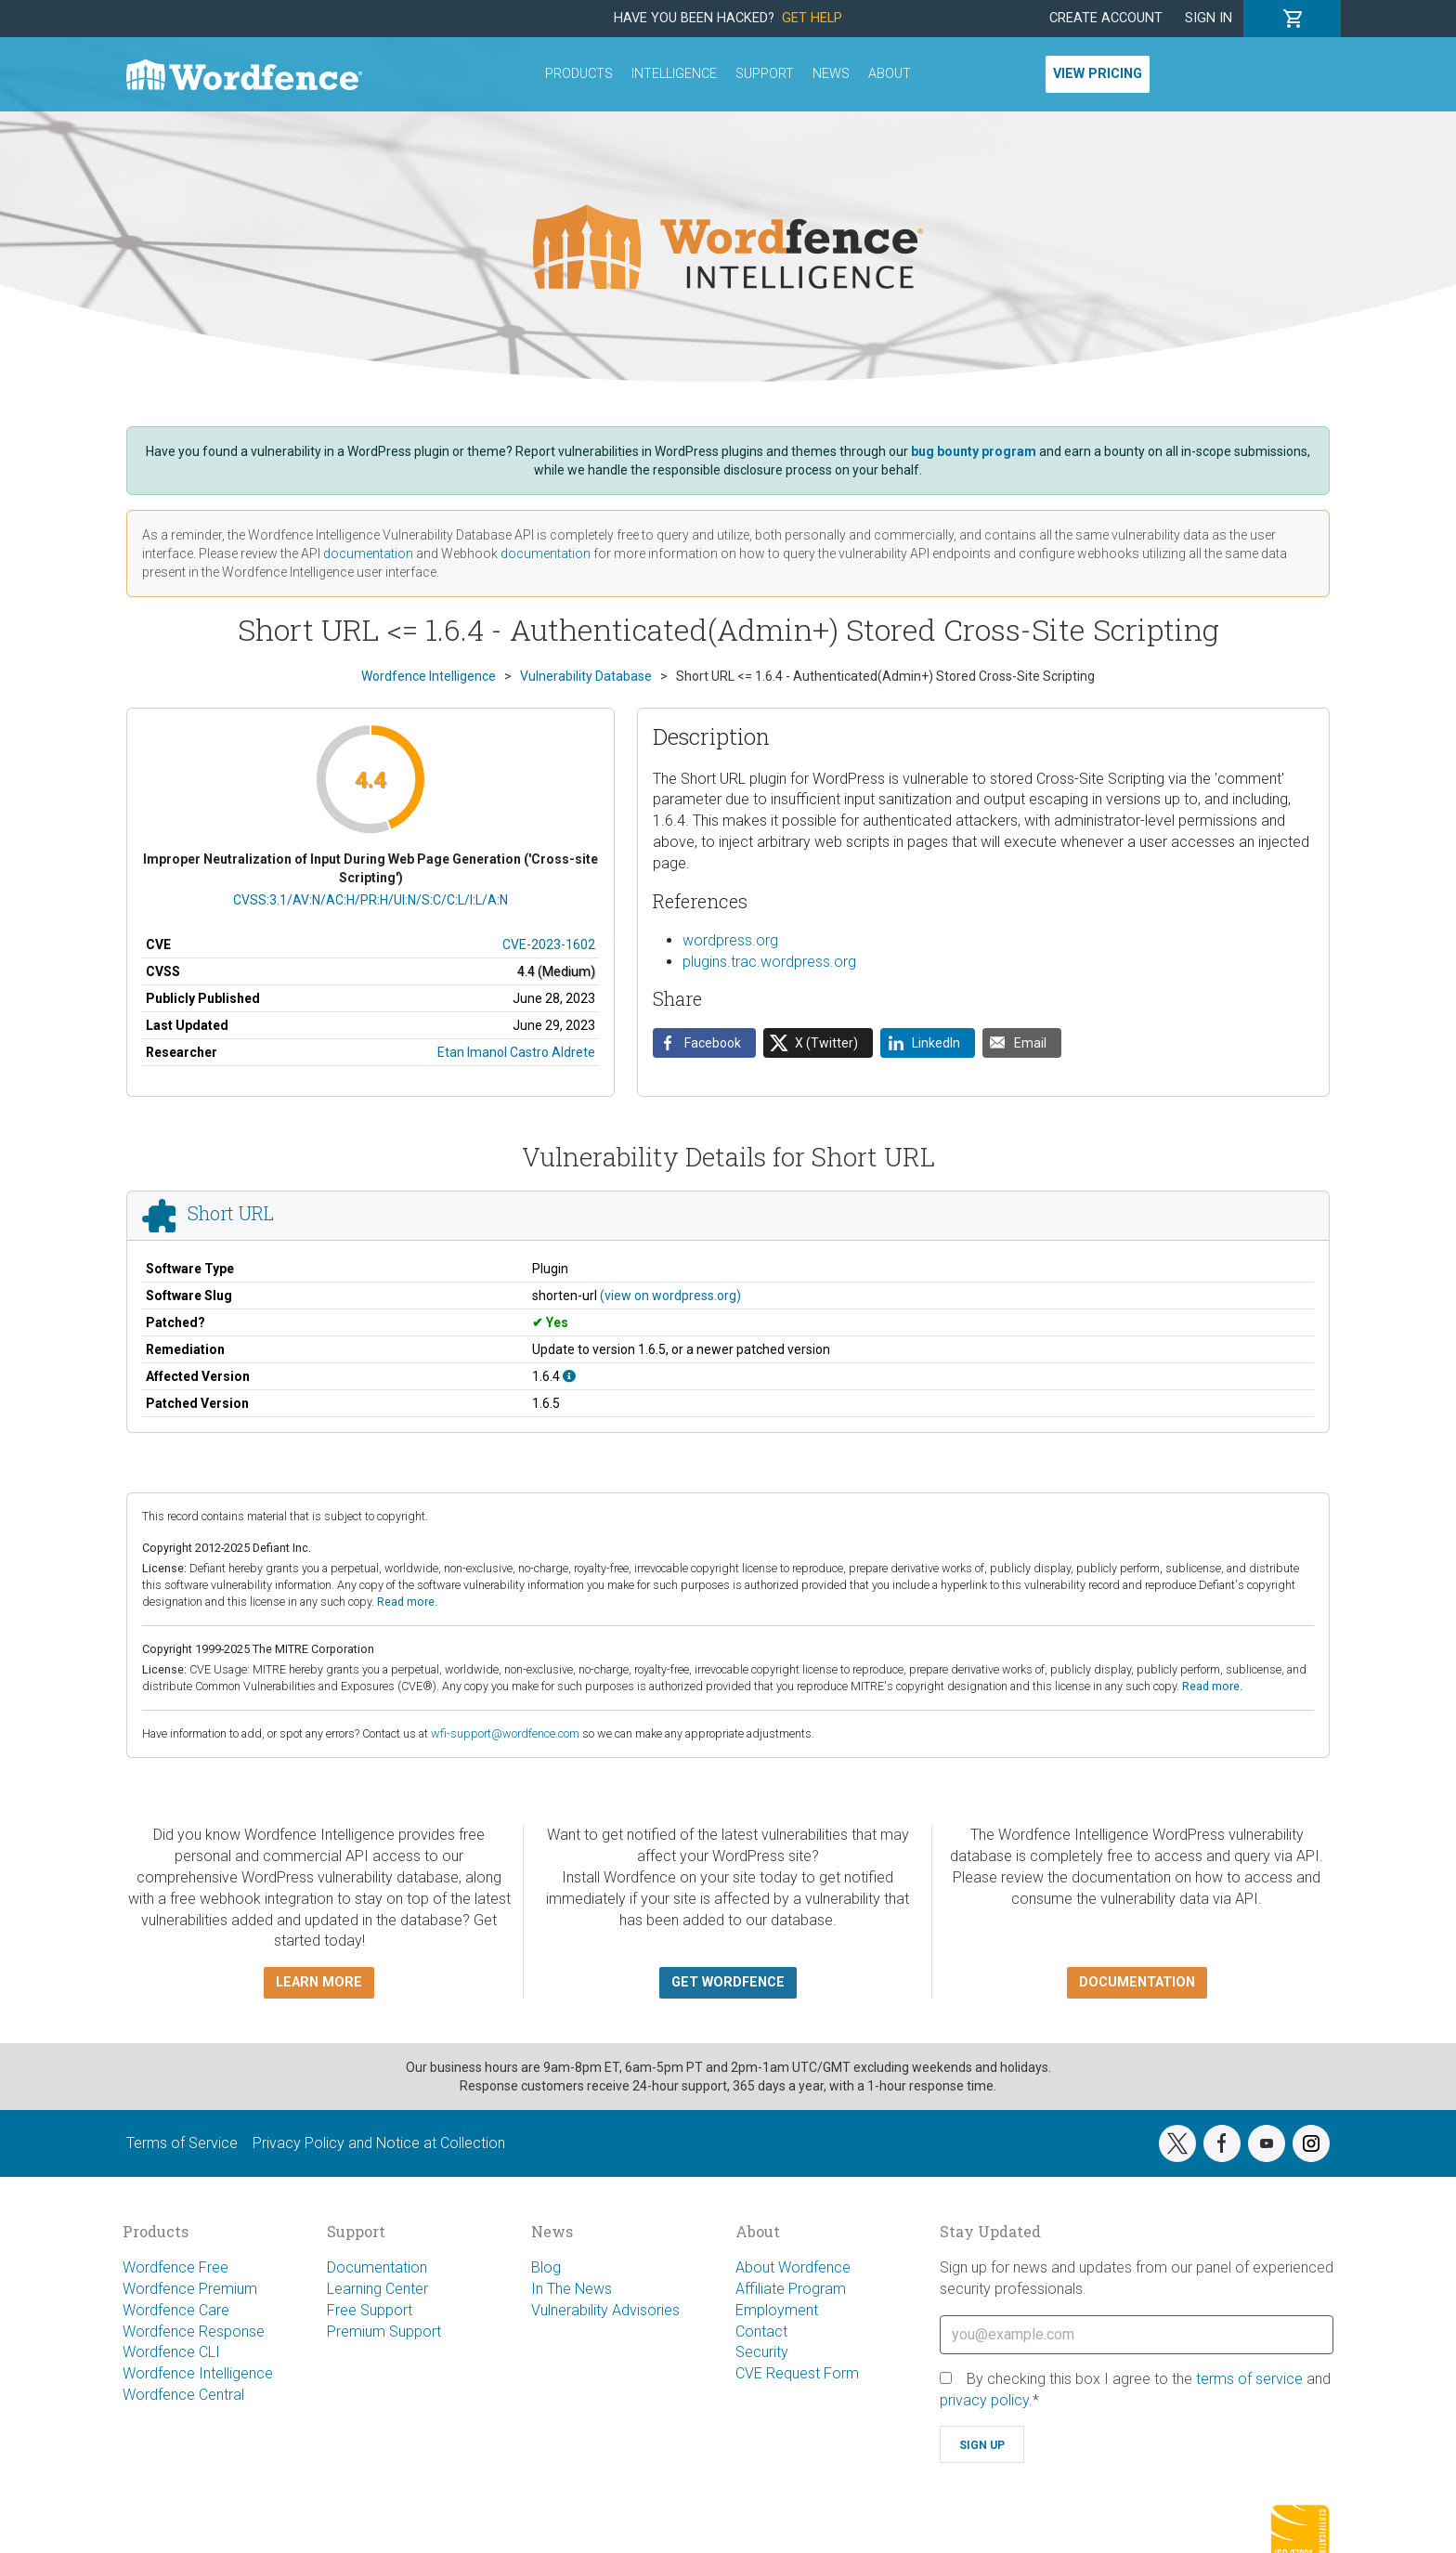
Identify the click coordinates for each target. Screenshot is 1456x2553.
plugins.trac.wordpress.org (769, 961)
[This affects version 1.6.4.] (569, 1376)
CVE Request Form (797, 2373)
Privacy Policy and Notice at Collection (379, 2143)
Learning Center (377, 2289)
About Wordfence (793, 2267)
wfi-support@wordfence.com (505, 1733)
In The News (571, 2289)
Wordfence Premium (190, 2289)
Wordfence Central (183, 2394)
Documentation (377, 2267)
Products (579, 74)
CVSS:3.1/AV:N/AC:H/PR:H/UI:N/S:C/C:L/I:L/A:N (370, 899)
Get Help (812, 18)
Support (764, 74)
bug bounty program (973, 451)
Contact (761, 2331)
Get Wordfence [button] (728, 1982)
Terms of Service (182, 2143)
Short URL (231, 1214)
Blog (546, 2267)
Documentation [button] (1137, 1982)
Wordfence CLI (171, 2352)
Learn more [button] (319, 1982)
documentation (368, 553)
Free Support (369, 2310)
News (831, 74)
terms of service (1249, 2379)
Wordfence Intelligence (198, 2373)
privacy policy (984, 2400)
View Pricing (1097, 74)
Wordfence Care (176, 2310)
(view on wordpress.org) (670, 1295)
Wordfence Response (194, 2331)
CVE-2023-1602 (548, 944)
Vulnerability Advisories (605, 2310)
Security (761, 2352)
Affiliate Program (790, 2289)
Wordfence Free (175, 2267)
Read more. (407, 1602)
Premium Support (384, 2331)
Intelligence (674, 74)
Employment (776, 2310)
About (889, 74)
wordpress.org (730, 940)
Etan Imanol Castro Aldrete (516, 1052)
